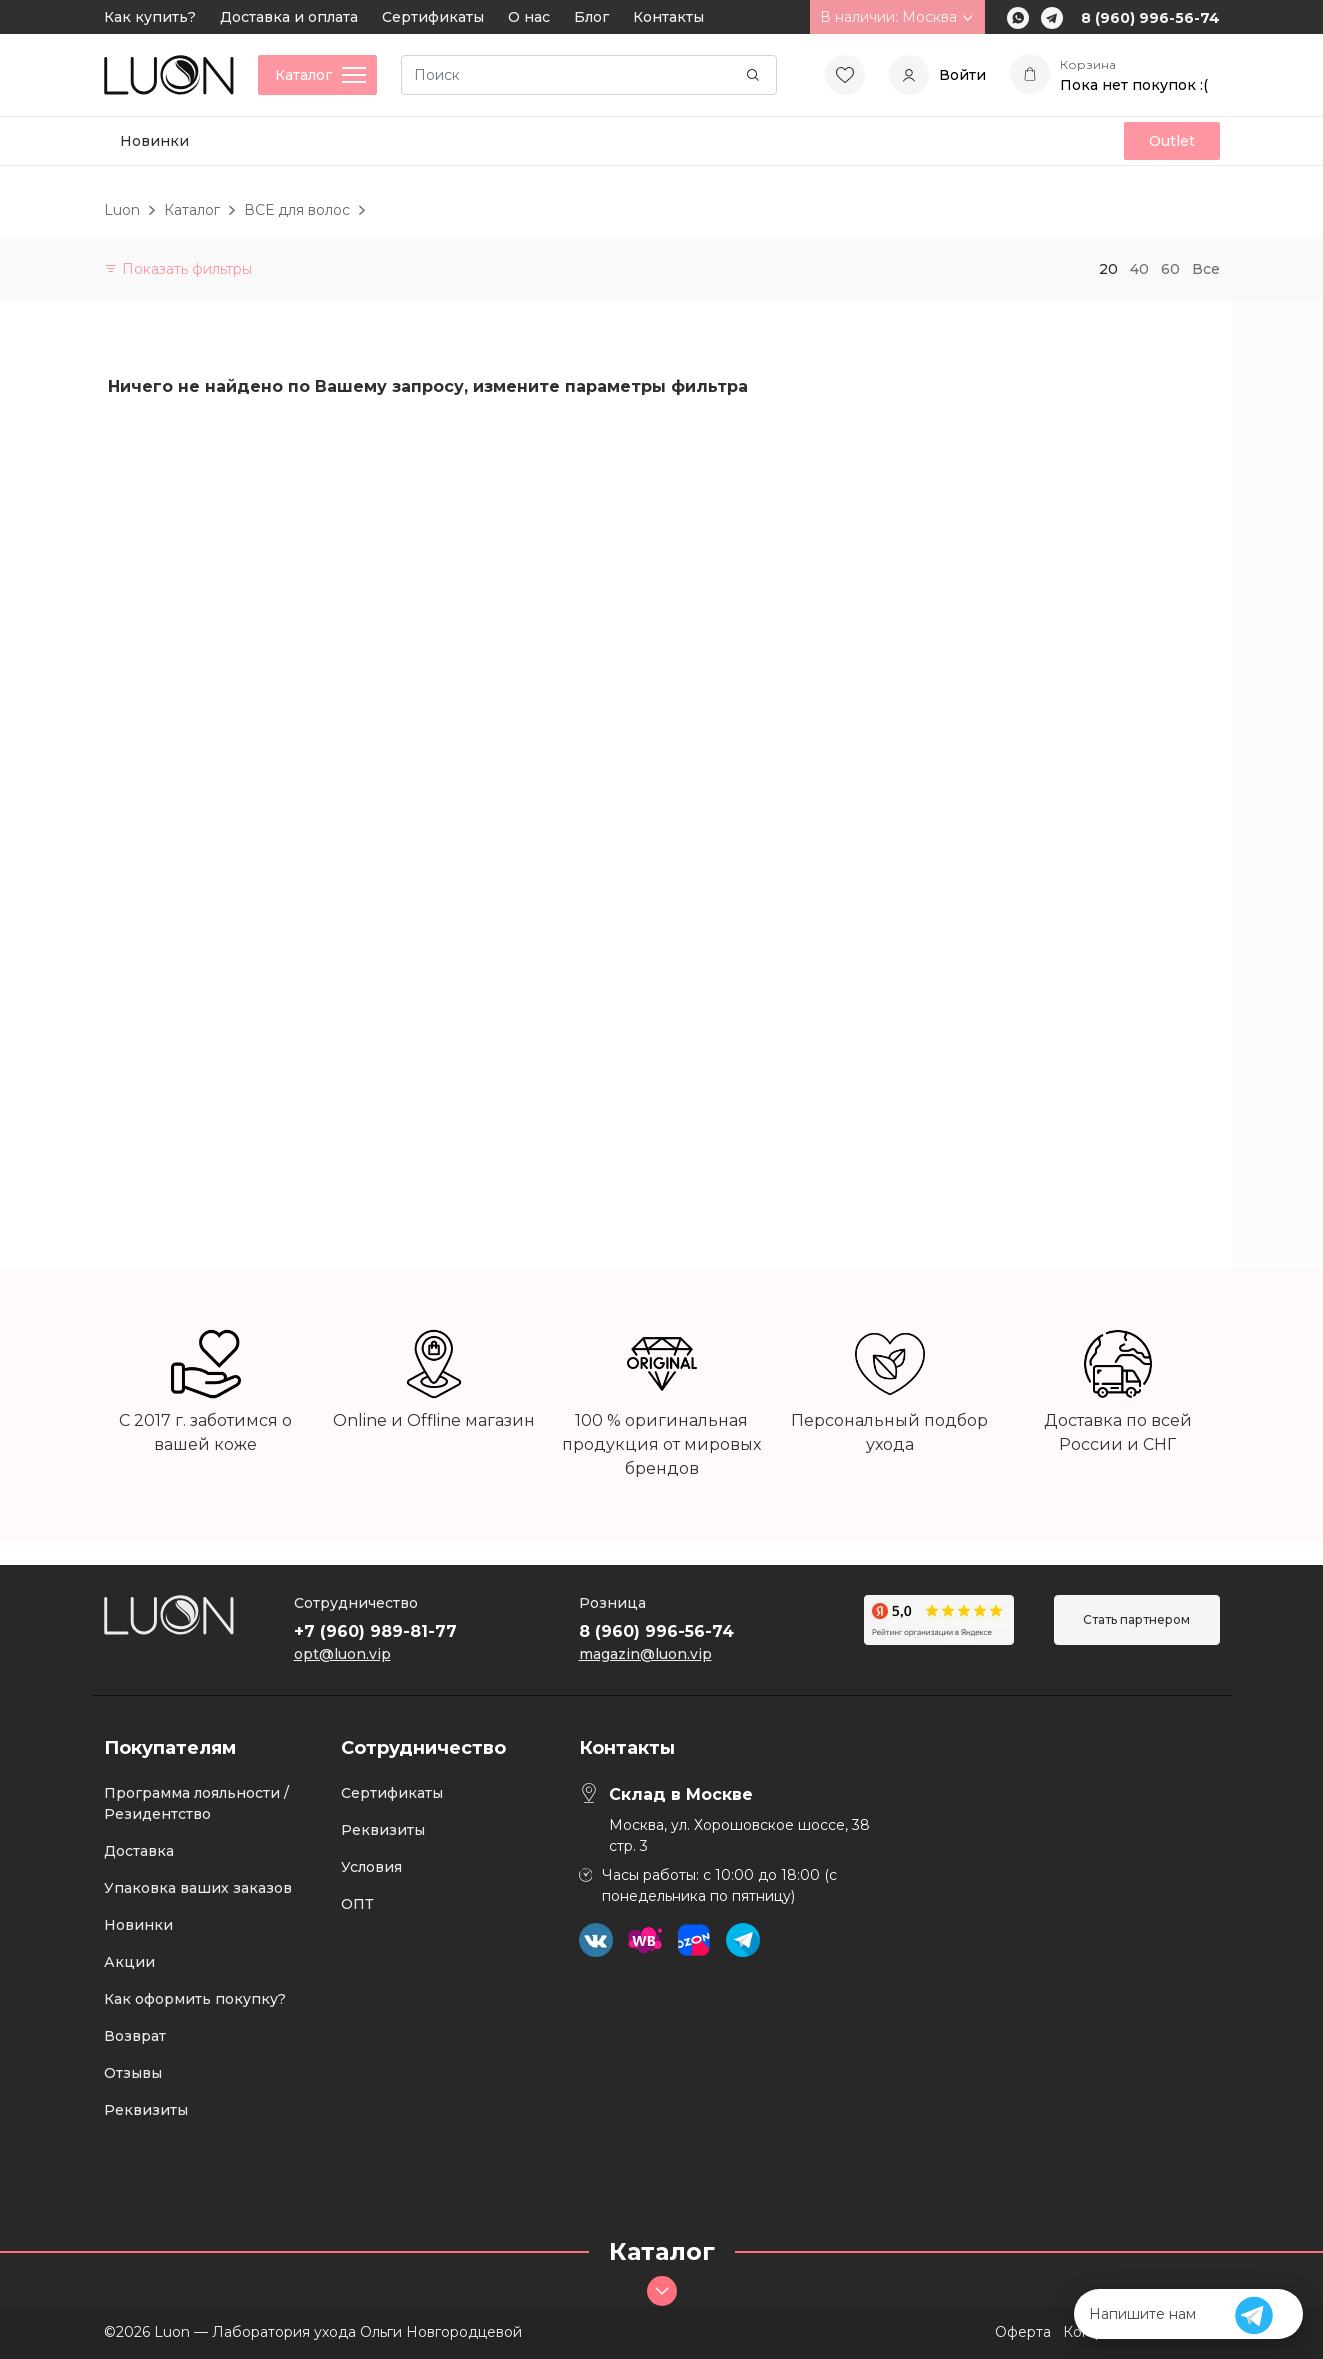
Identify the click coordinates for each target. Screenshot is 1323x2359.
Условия (371, 1867)
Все (1206, 269)
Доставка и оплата (289, 17)
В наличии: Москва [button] (897, 17)
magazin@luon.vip (645, 1654)
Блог (591, 17)
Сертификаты (433, 17)
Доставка (139, 1851)
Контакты (668, 17)
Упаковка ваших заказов (198, 1888)
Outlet (1172, 141)
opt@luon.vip (342, 1654)
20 (1108, 269)
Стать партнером (1136, 1619)
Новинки (154, 141)
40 (1139, 269)
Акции (129, 1962)
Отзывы (133, 2073)
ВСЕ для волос (297, 210)
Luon (122, 210)
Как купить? (150, 17)
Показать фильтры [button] (178, 269)
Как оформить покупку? (195, 1999)
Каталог (192, 210)
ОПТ (357, 1904)
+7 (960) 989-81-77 (375, 1631)
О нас (529, 17)
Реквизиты (146, 2110)
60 (1170, 269)
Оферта (1023, 2332)
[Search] (589, 75)
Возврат (135, 2036)
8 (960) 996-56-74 (1150, 18)
